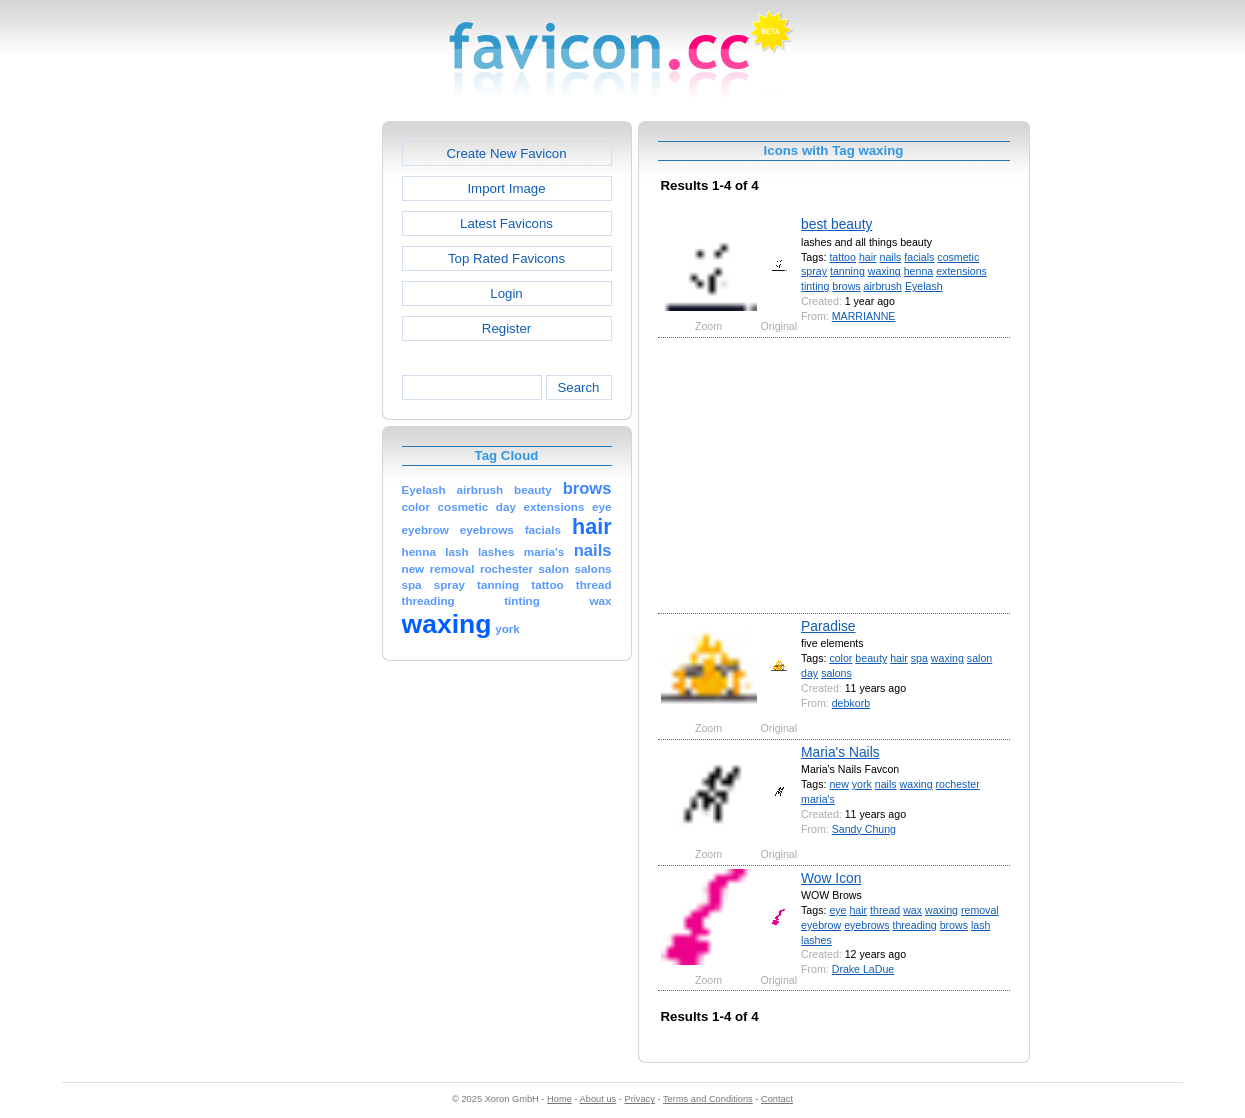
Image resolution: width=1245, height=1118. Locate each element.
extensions (961, 271)
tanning (847, 271)
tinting (815, 286)
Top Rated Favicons (506, 258)
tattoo (842, 257)
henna (919, 271)
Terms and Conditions (708, 1099)
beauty (871, 658)
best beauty (836, 224)
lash (980, 925)
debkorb (851, 703)
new (838, 784)
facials (919, 257)
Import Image (506, 188)
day (809, 673)
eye (837, 910)
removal (980, 910)
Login (506, 293)
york (862, 784)
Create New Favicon (506, 153)
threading (914, 925)
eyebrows (866, 925)
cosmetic (958, 257)
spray (814, 271)
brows (846, 286)
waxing (884, 271)
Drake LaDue (863, 969)
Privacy (639, 1099)
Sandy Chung (864, 829)
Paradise (828, 626)
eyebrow (821, 925)
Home (559, 1099)
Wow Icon (831, 878)
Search (578, 387)
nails (891, 257)
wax (912, 910)
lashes (816, 940)
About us (598, 1099)
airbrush (883, 286)
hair (868, 257)
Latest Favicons (506, 223)
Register (506, 328)
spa (919, 658)
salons (836, 673)
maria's (818, 799)
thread (885, 910)
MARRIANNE (864, 316)
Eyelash (924, 286)
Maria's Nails (840, 752)
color (840, 658)
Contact (777, 1099)
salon (979, 658)
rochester (958, 784)
